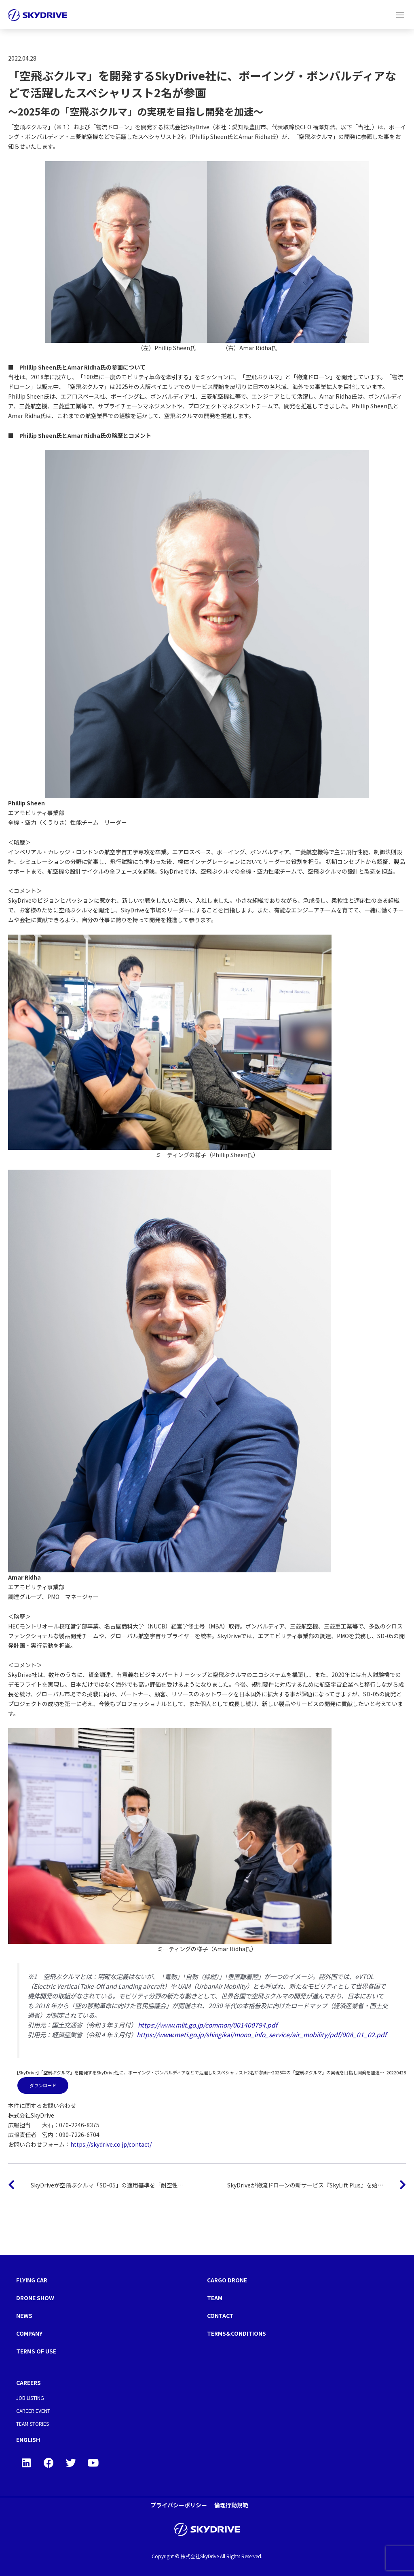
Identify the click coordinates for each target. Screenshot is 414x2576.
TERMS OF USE (36, 2351)
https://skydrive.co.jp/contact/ (111, 2144)
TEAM (214, 2298)
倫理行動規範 (231, 2505)
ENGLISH (28, 2439)
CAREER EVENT (33, 2410)
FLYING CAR (31, 2280)
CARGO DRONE (227, 2280)
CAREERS (28, 2382)
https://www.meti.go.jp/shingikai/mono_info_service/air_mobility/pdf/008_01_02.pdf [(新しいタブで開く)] (262, 2034)
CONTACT (220, 2315)
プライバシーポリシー (178, 2505)
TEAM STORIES (32, 2423)
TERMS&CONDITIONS (236, 2333)
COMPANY (29, 2333)
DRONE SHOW (35, 2298)
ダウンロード (43, 2085)
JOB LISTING (30, 2397)
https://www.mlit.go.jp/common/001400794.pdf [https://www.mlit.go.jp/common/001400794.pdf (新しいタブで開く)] (207, 2024)
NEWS (24, 2315)
